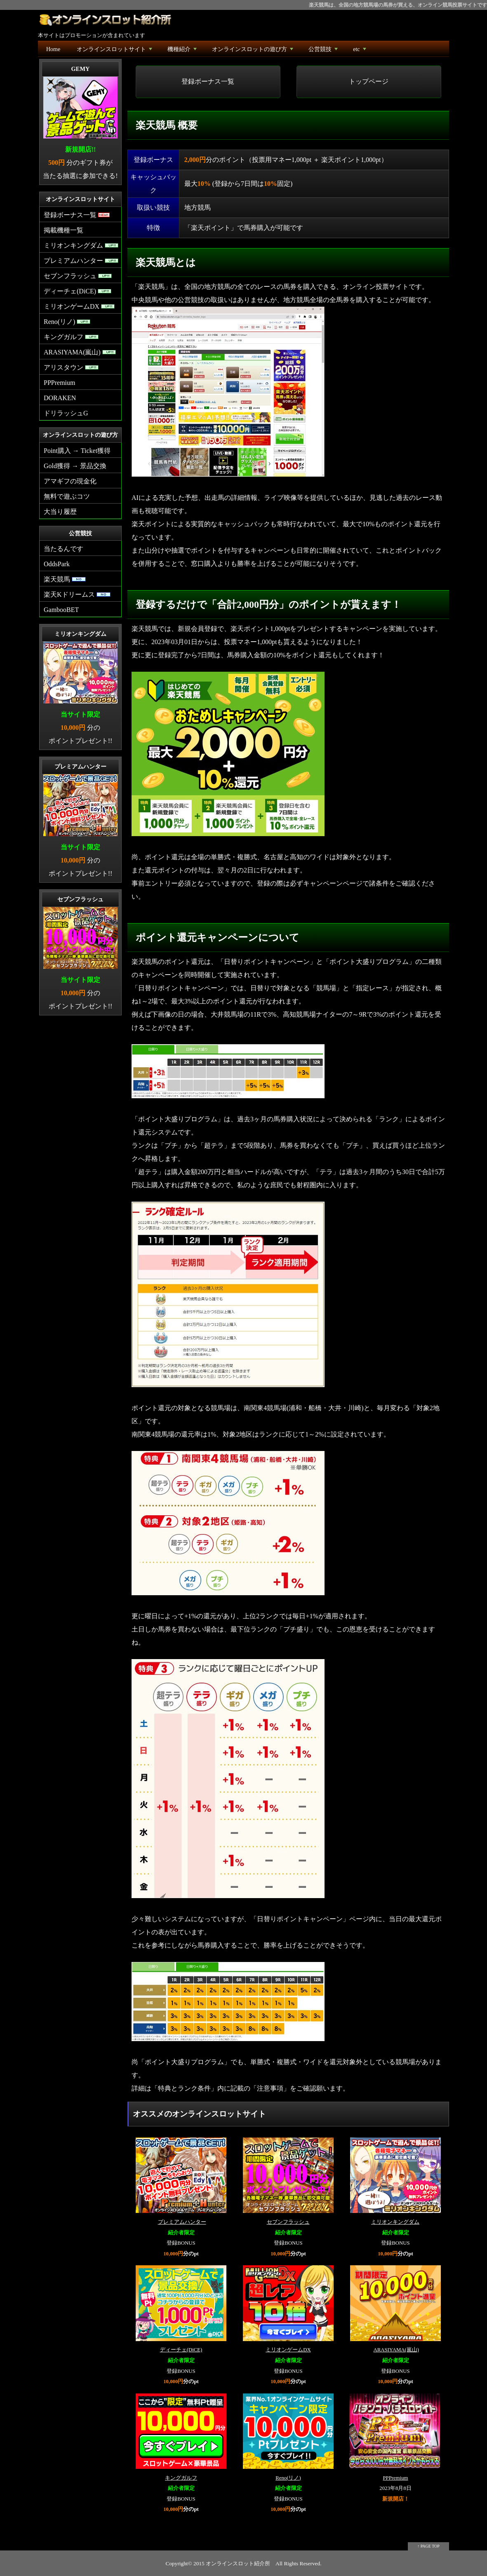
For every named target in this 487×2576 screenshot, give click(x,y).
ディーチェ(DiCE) (181, 2350)
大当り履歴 (60, 511)
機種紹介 (182, 51)
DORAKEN (60, 397)
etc (360, 51)
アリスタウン (71, 367)
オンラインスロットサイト (115, 51)
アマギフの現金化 (70, 481)
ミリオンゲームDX (288, 2350)
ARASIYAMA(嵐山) (396, 2350)
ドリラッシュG (66, 413)
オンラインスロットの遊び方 (253, 51)
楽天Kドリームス (77, 594)
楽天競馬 (65, 579)
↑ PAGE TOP (428, 2546)
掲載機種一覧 (63, 230)
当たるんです (63, 548)
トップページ (368, 81)
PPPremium (395, 2478)
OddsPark (57, 563)
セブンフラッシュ (288, 2222)
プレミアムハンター (182, 2222)
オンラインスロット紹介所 (238, 2563)
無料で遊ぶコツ (67, 496)
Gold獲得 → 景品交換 (75, 465)
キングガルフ (181, 2478)
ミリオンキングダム (395, 2222)
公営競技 (323, 51)
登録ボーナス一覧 (207, 81)
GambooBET (61, 609)
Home (53, 49)
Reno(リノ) (288, 2478)
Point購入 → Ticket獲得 (77, 450)
